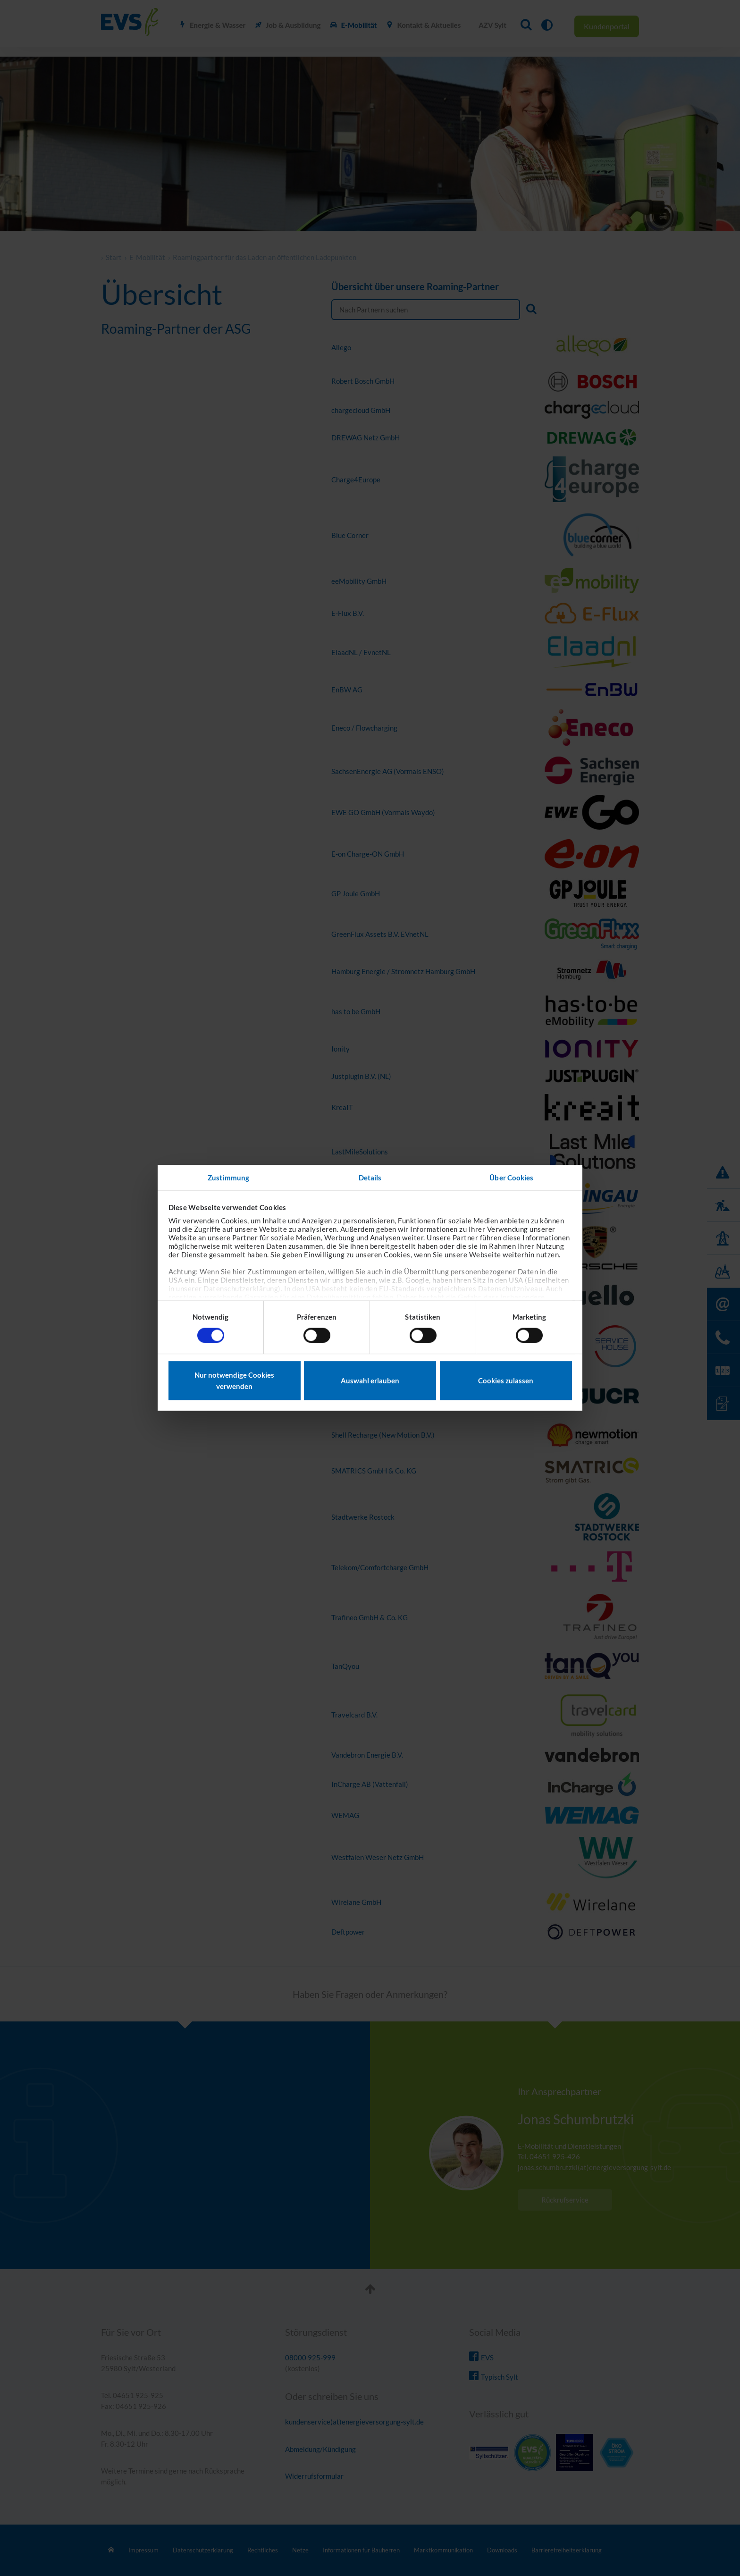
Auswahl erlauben (370, 1380)
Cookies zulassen (505, 1380)
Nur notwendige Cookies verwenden (234, 1380)
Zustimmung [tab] (228, 1177)
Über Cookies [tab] (511, 1177)
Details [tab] (370, 1177)
